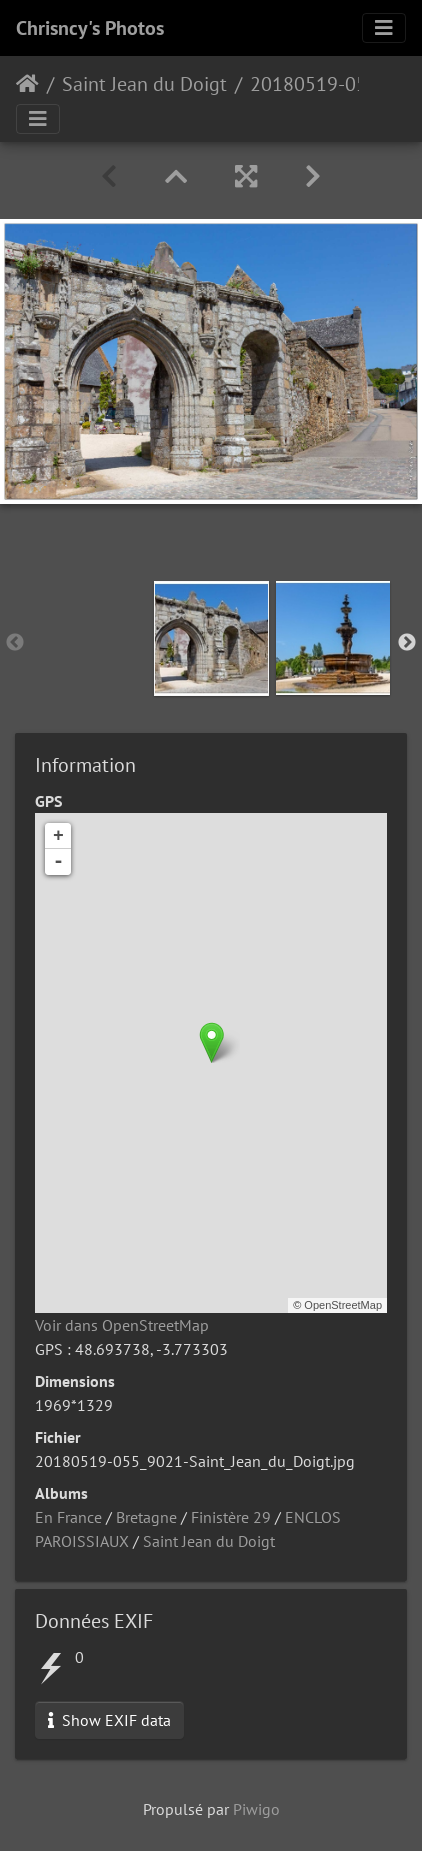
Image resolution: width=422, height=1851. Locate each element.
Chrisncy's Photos (90, 28)
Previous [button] (15, 643)
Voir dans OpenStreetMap (122, 1325)
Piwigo (256, 1809)
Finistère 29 (231, 1517)
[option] (211, 638)
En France (68, 1517)
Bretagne (146, 1517)
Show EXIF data (109, 1720)
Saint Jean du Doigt (144, 84)
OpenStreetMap (343, 1305)
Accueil (27, 84)
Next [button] (407, 643)
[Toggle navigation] (384, 28)
